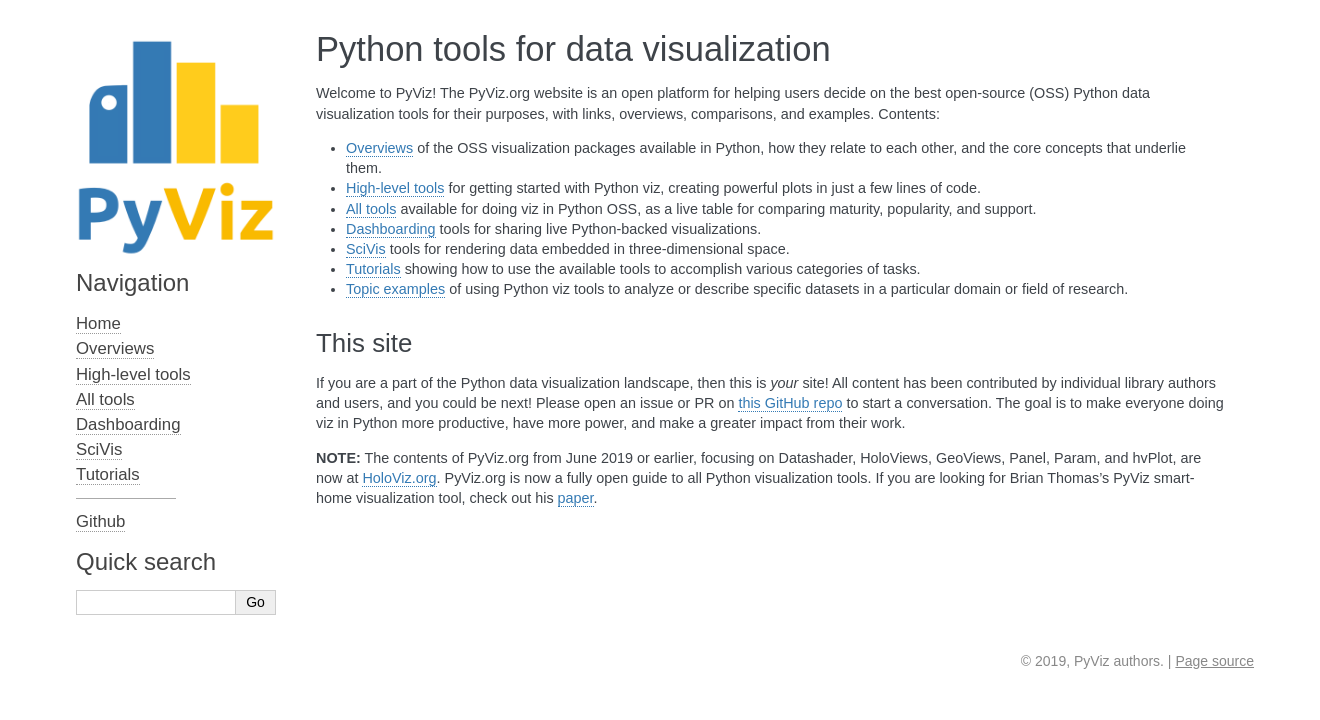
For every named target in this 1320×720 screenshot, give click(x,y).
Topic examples (395, 289)
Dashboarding (391, 229)
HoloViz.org (399, 478)
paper (576, 498)
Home (98, 323)
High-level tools (395, 188)
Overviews (379, 148)
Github (100, 521)
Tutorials (373, 269)
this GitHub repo (790, 403)
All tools (371, 209)
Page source (1214, 661)
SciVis (366, 249)
